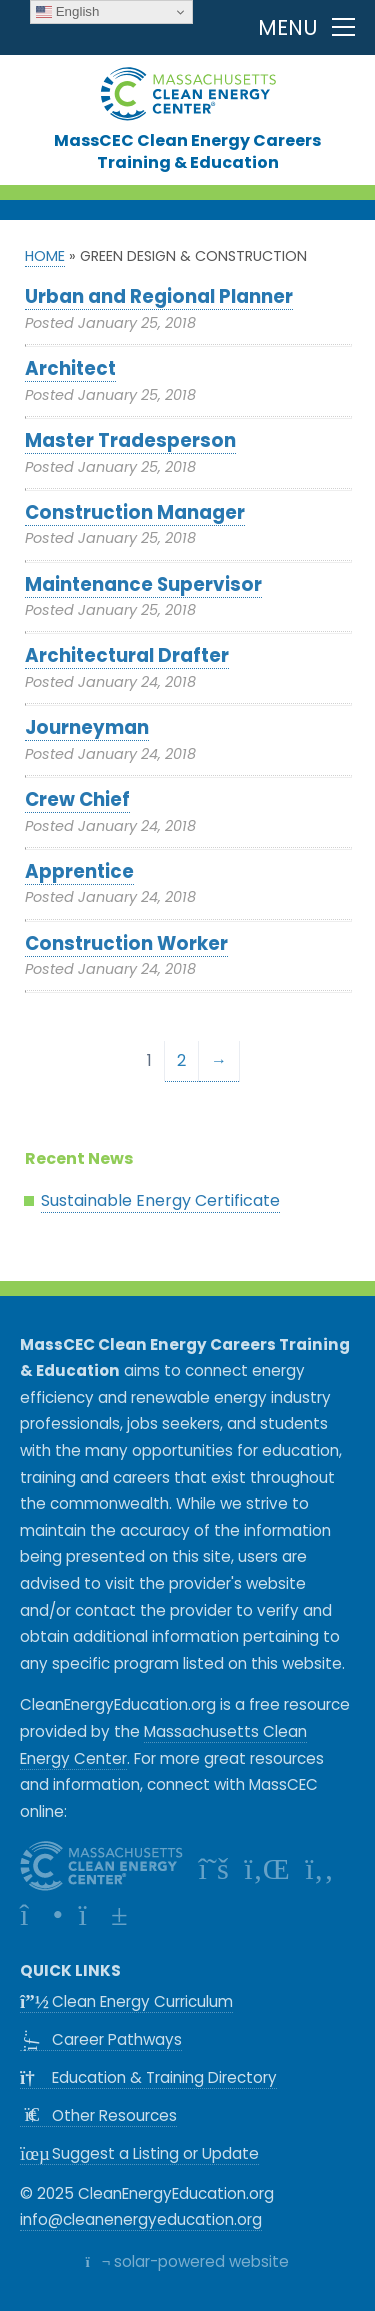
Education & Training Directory (148, 2077)
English (67, 12)
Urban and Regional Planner (159, 296)
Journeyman (87, 727)
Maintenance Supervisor (143, 584)
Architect (70, 368)
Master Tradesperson (130, 440)
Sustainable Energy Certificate (160, 1200)
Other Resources (98, 2115)
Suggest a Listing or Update (139, 2153)
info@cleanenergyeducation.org (141, 2219)
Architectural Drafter (127, 655)
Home (45, 256)
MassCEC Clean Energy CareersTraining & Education (187, 151)
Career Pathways (106, 2040)
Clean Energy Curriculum (126, 2001)
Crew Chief (77, 799)
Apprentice (79, 871)
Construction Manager (135, 512)
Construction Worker (126, 943)
